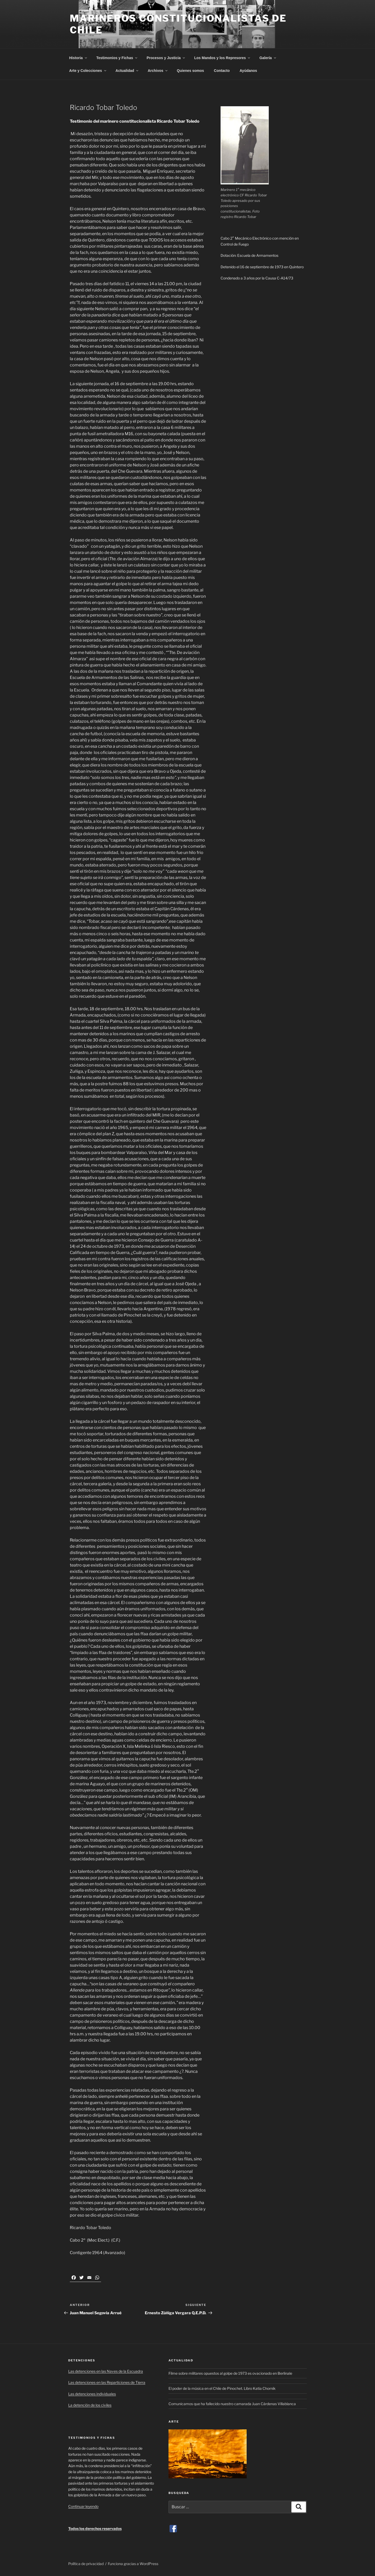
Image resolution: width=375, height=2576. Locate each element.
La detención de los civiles (89, 2405)
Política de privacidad (86, 2563)
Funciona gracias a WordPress (133, 2563)
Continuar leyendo (83, 2506)
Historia (78, 58)
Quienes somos (190, 70)
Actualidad (127, 70)
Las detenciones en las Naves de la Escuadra (105, 2371)
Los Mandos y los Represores (222, 58)
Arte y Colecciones (88, 70)
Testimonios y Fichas (117, 58)
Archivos (158, 70)
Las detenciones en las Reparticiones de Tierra (106, 2382)
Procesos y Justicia (166, 58)
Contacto (222, 70)
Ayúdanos (248, 70)
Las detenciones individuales (92, 2394)
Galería (268, 58)
